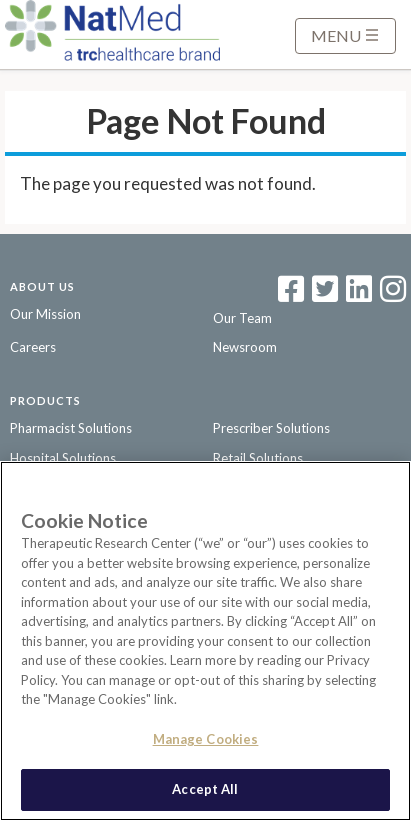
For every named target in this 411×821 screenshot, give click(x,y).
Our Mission (45, 314)
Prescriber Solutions (271, 428)
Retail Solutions (258, 458)
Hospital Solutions (63, 458)
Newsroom (245, 347)
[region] (205, 641)
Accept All (205, 789)
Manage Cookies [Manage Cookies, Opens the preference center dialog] (206, 739)
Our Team (242, 318)
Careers (33, 347)
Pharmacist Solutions (71, 428)
